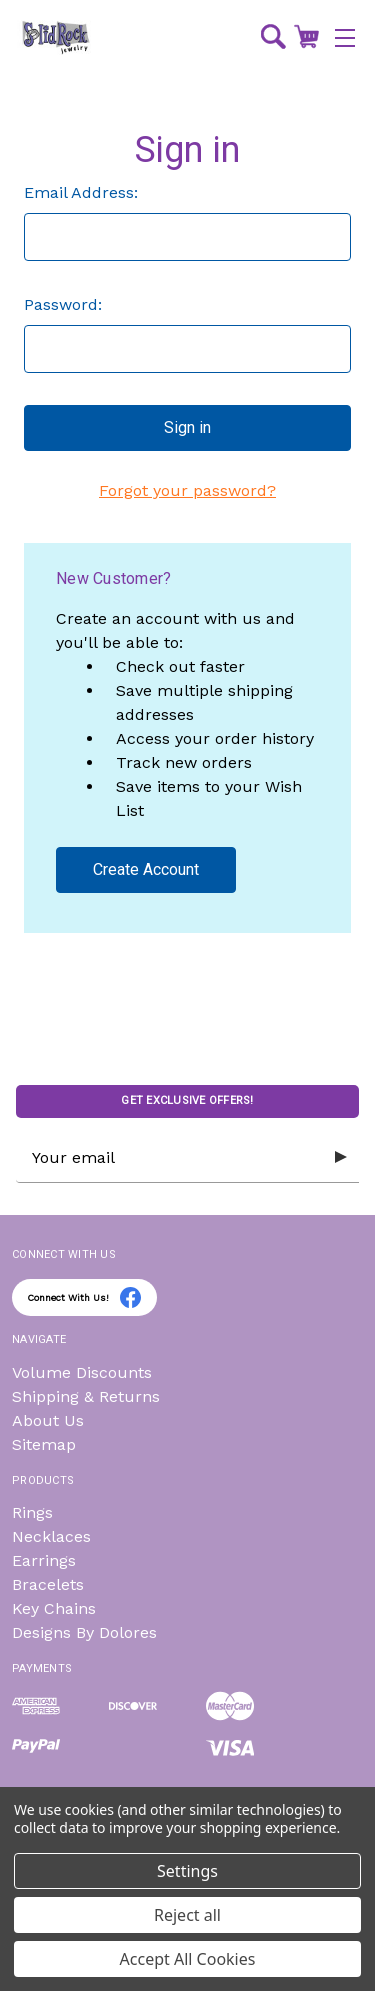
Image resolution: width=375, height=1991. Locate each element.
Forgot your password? (187, 490)
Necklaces (51, 1536)
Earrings (44, 1560)
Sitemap (44, 1444)
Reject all (187, 1915)
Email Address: (81, 192)
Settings (187, 1871)
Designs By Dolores (84, 1632)
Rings (32, 1512)
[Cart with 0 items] (306, 36)
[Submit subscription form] (341, 1158)
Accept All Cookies (188, 1959)
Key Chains (54, 1608)
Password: (63, 304)
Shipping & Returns (86, 1396)
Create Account (146, 869)
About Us (48, 1420)
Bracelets (48, 1584)
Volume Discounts (82, 1372)
